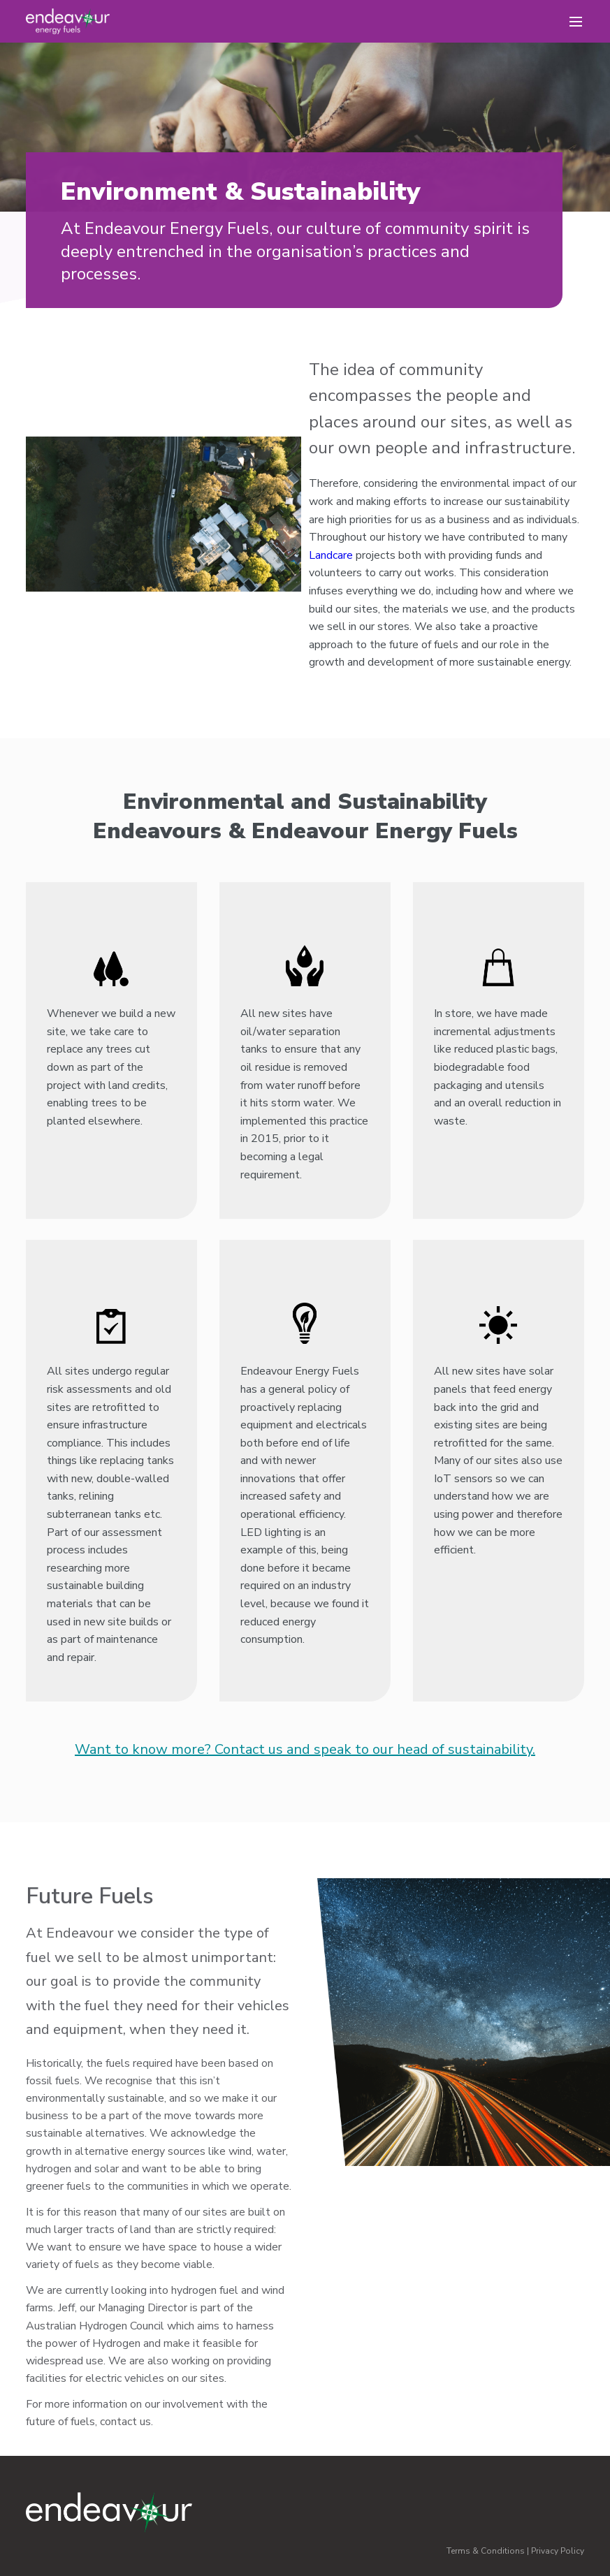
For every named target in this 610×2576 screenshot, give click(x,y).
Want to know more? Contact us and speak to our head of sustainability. (305, 1749)
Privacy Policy (557, 2550)
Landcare (331, 555)
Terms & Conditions (485, 2550)
